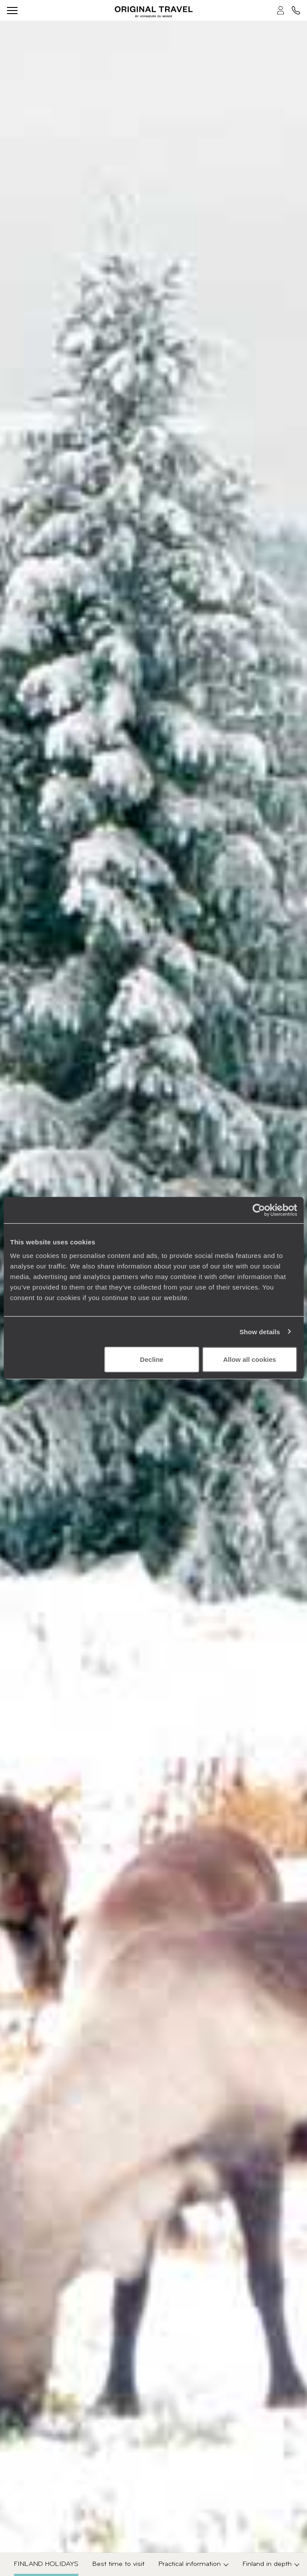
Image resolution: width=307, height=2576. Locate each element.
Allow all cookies (249, 1359)
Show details (260, 1331)
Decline (151, 1359)
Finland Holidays (46, 2564)
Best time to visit (118, 2564)
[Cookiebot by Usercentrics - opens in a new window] (258, 1209)
